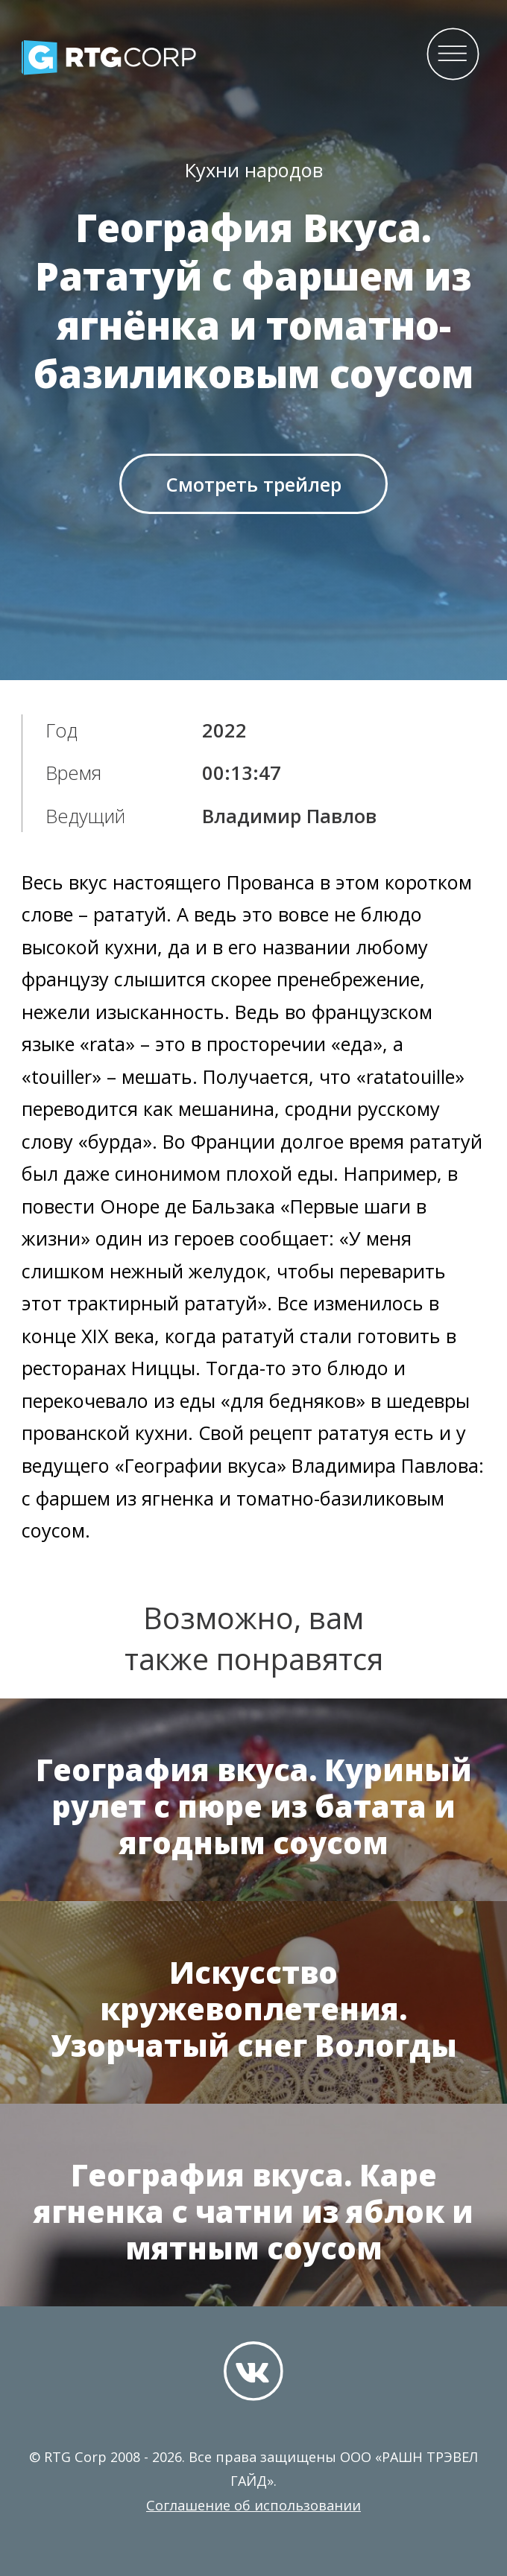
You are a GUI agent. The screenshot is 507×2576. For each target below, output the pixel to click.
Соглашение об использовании (253, 2505)
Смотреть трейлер (253, 484)
